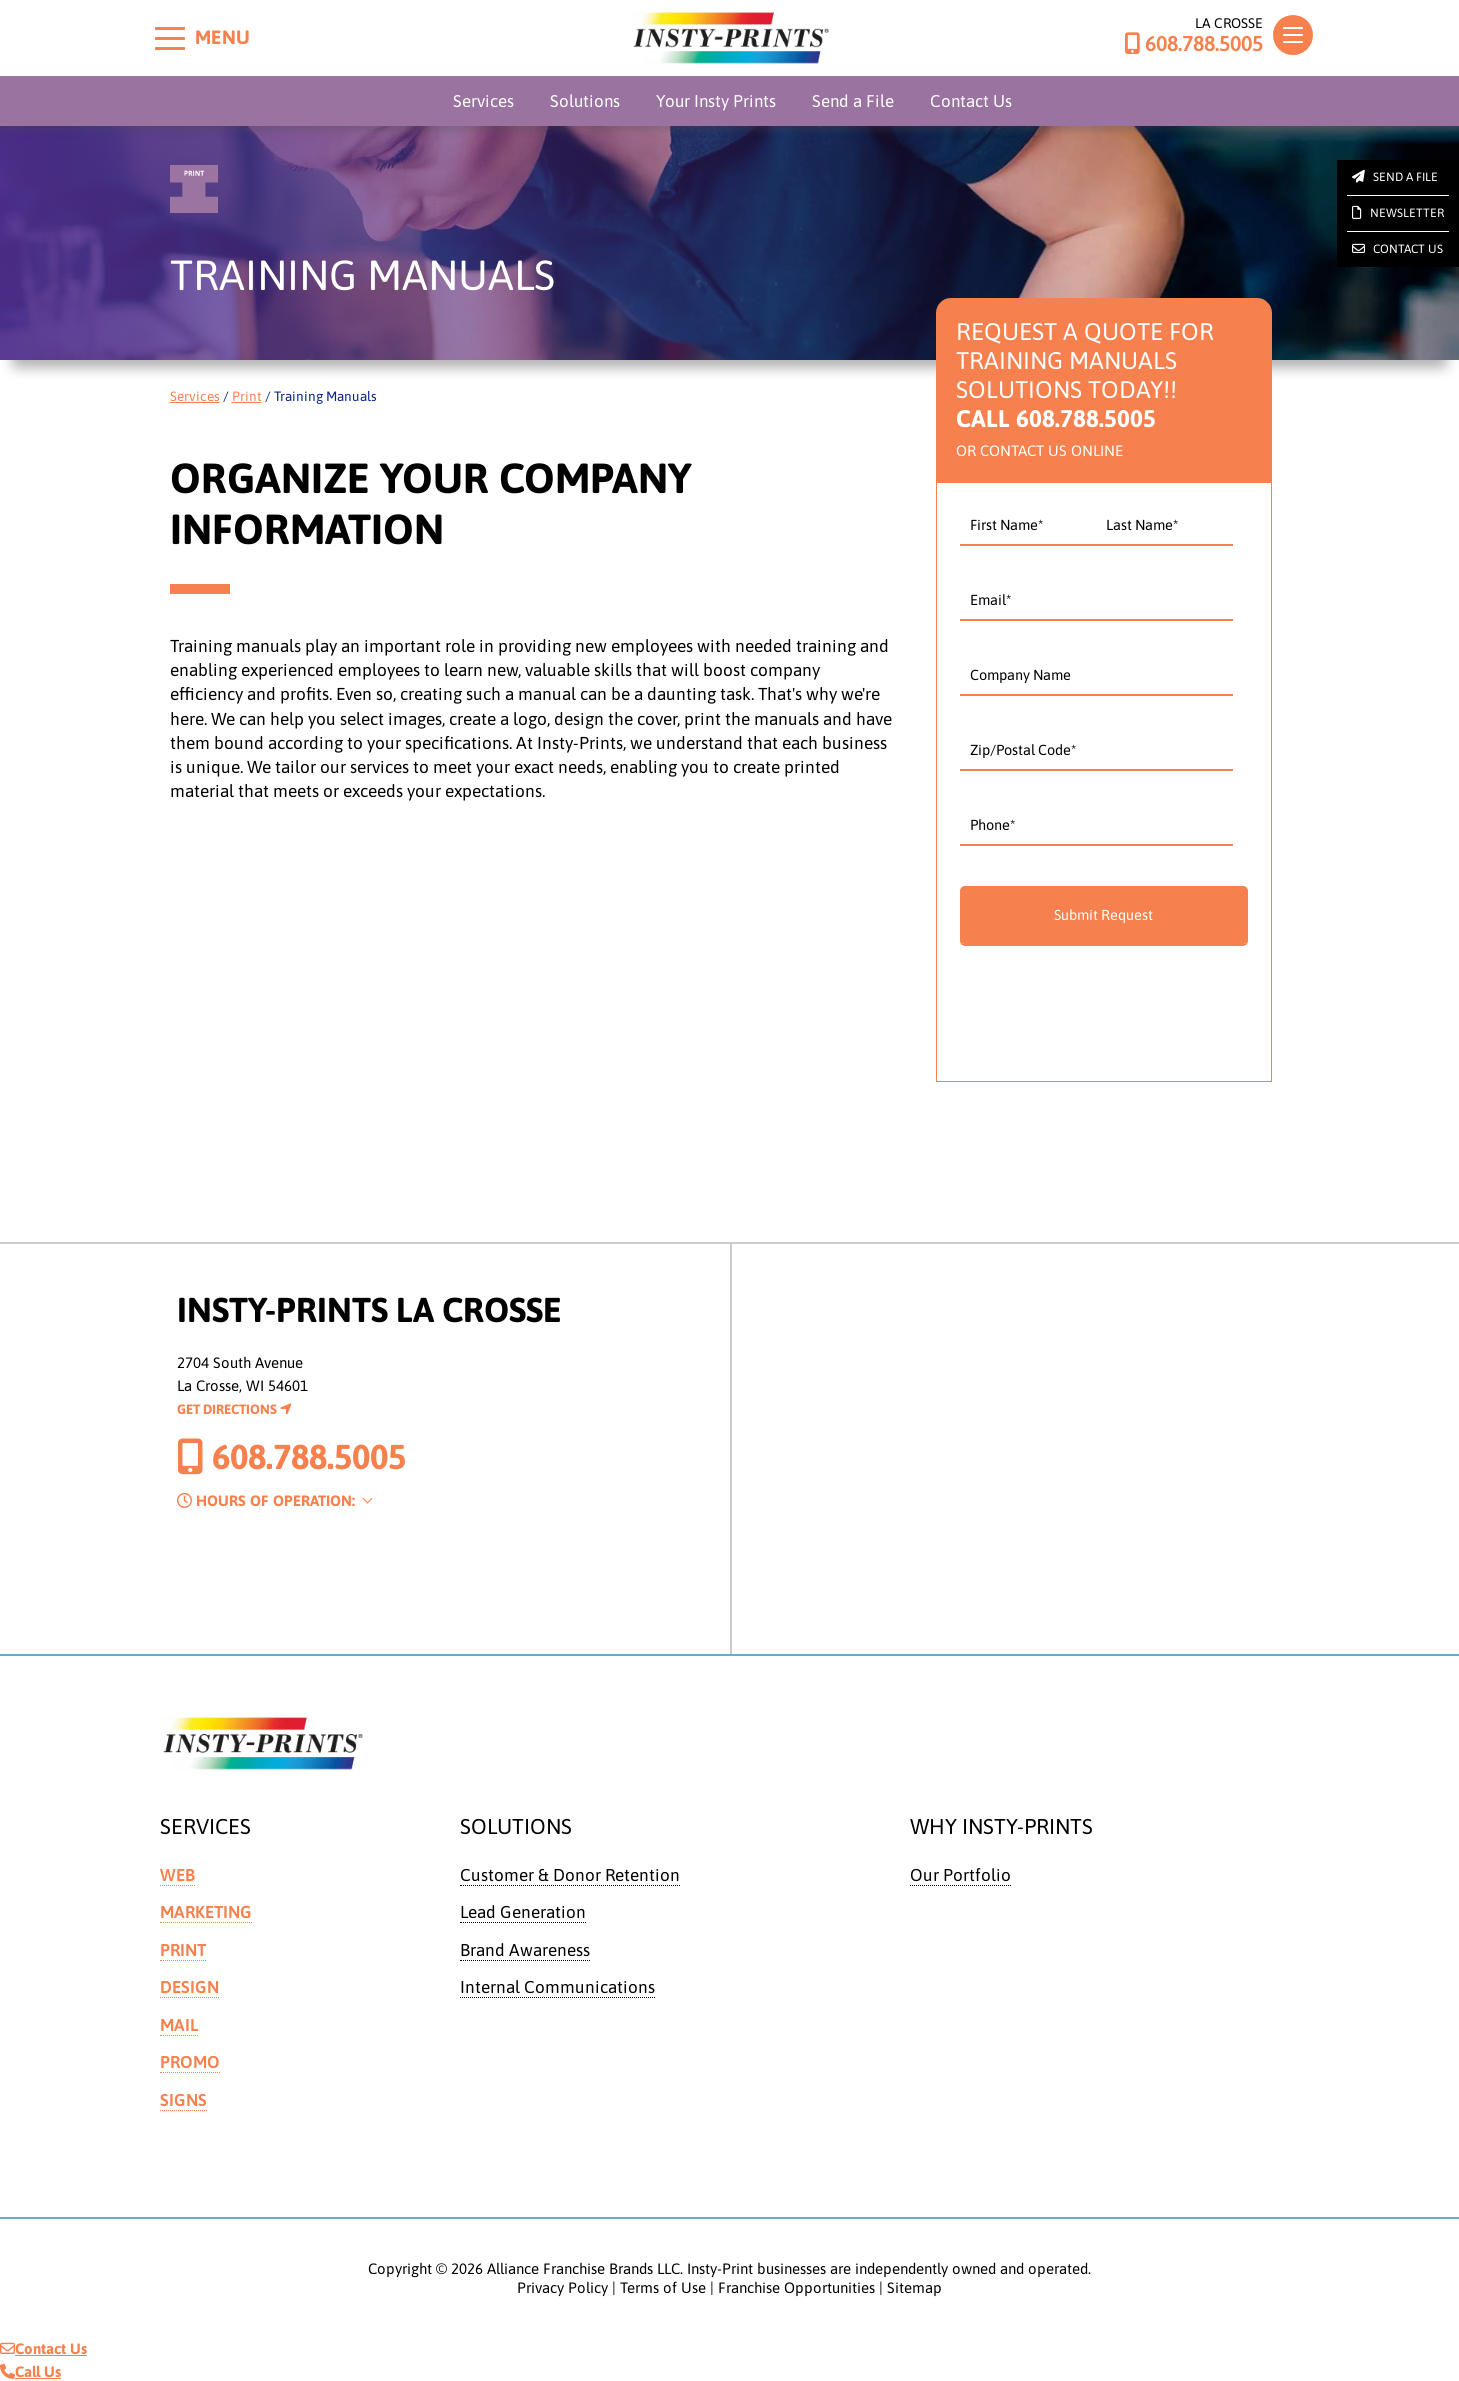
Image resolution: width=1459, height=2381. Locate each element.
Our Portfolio (960, 1875)
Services (483, 101)
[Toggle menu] (170, 38)
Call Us (30, 2369)
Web (177, 1875)
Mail (179, 2024)
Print (247, 396)
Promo (190, 2061)
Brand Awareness (525, 1949)
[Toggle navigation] (1293, 35)
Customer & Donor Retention (570, 1875)
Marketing (206, 1912)
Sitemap (914, 2285)
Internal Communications (557, 1986)
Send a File (853, 101)
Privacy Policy (562, 2285)
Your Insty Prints (716, 101)
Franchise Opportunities (796, 2285)
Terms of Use (663, 2285)
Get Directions (234, 1409)
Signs (183, 2098)
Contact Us (971, 101)
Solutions (585, 101)
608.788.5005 (1193, 44)
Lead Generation (523, 1912)
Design (189, 1986)
